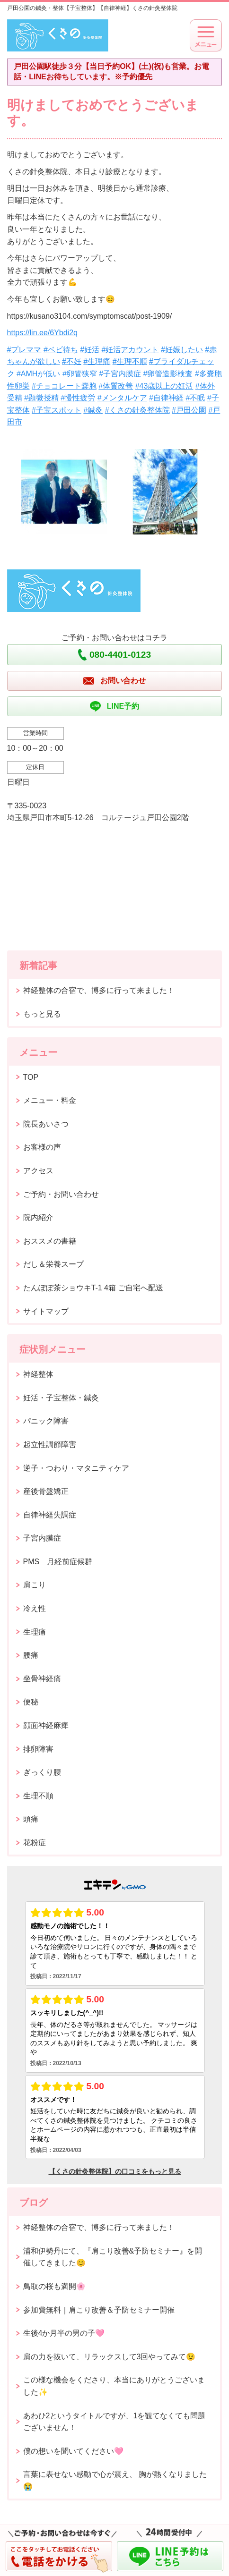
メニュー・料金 (49, 1100)
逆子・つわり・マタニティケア (76, 1468)
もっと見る (42, 1014)
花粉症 (34, 1843)
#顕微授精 (41, 398)
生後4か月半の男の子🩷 (64, 2333)
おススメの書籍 (49, 1241)
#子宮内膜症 (120, 374)
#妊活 (89, 350)
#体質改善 (115, 386)
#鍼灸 (93, 410)
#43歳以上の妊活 (164, 386)
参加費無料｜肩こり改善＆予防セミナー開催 (99, 2310)
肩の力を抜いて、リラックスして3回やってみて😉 (109, 2357)
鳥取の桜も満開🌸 (54, 2286)
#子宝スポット (56, 410)
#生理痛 (96, 361)
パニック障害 (46, 1421)
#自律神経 (166, 398)
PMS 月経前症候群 (58, 1562)
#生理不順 (130, 361)
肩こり (34, 1585)
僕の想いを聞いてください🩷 (73, 2451)
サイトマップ (46, 1311)
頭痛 (30, 1819)
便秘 (30, 1702)
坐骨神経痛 (42, 1679)
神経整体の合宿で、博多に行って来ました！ (99, 990)
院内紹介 (38, 1217)
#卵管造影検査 (168, 374)
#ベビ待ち (61, 350)
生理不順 (38, 1796)
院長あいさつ (46, 1124)
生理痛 (34, 1632)
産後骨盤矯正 (46, 1491)
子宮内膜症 (42, 1538)
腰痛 (30, 1655)
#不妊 (71, 361)
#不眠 (195, 398)
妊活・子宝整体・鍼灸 (61, 1398)
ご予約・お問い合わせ (61, 1194)
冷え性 (34, 1608)
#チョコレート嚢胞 (64, 386)
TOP (31, 1077)
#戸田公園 (189, 410)
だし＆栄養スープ (53, 1264)
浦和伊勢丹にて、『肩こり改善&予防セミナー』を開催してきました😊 (113, 2257)
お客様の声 (42, 1147)
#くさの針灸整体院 (137, 410)
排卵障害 (38, 1749)
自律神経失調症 (49, 1515)
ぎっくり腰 (42, 1772)
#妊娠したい (182, 350)
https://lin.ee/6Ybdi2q (42, 333)
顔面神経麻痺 (46, 1725)
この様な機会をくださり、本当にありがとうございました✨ (114, 2386)
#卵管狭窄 (79, 374)
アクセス (38, 1171)
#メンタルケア (122, 398)
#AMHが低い (38, 374)
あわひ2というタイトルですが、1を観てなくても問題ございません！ (114, 2422)
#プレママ (24, 350)
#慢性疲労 (78, 398)
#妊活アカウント (130, 350)
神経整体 (38, 1374)
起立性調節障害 (49, 1445)
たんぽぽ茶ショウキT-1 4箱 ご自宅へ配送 (93, 1288)
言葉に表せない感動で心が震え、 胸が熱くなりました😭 (115, 2480)
